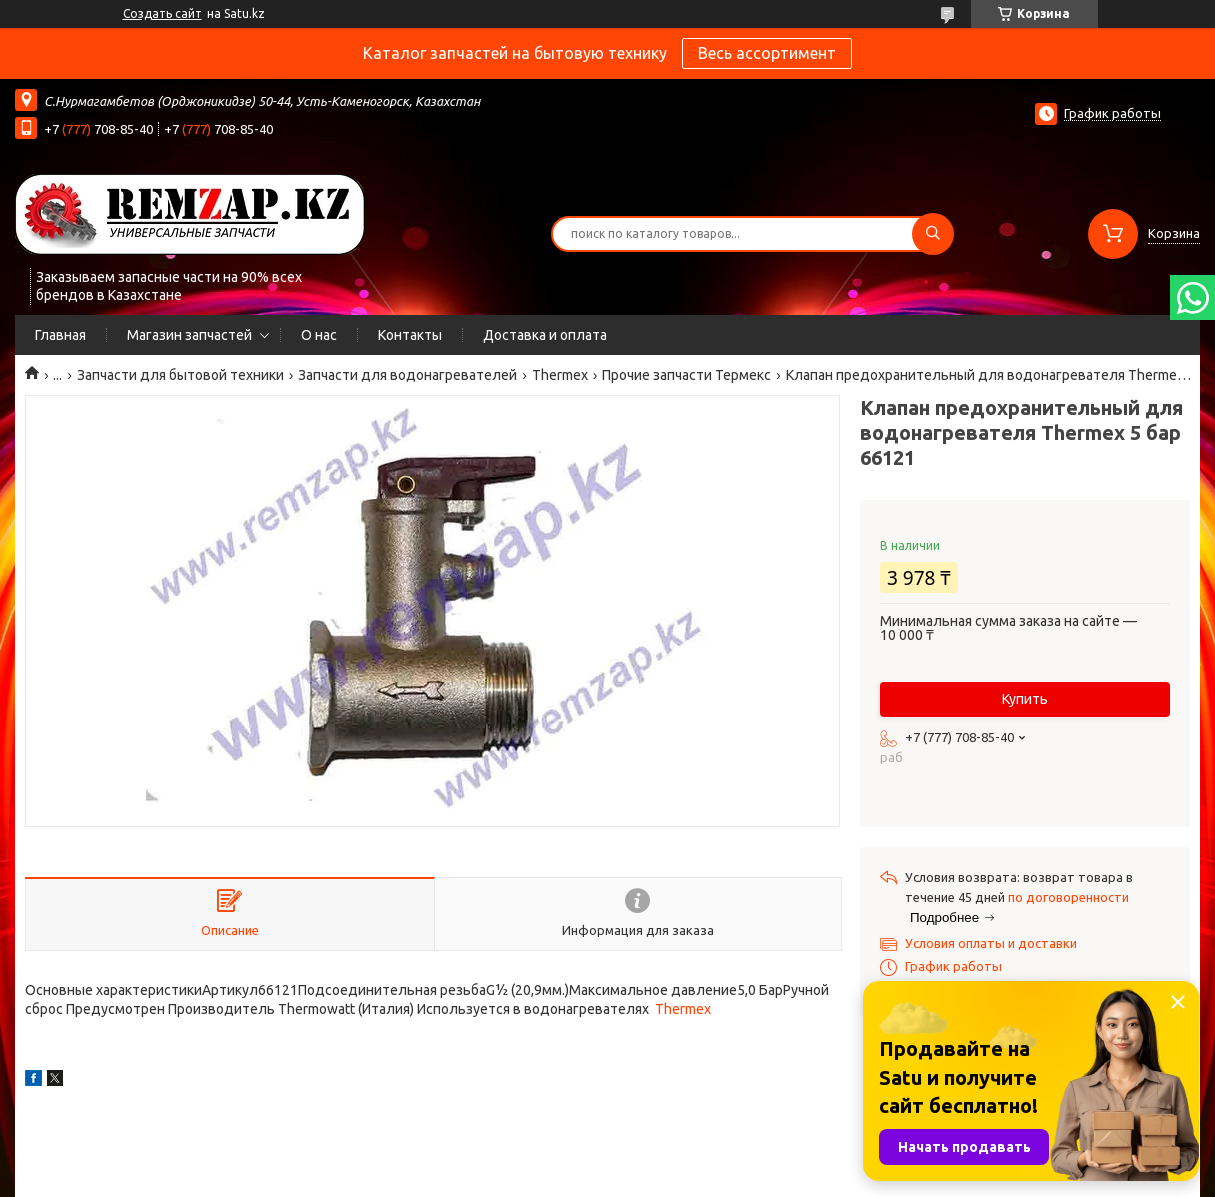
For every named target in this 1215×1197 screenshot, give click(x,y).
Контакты (410, 335)
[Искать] (933, 234)
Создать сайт (162, 13)
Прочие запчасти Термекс (686, 375)
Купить (1025, 699)
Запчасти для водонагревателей (407, 375)
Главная (60, 335)
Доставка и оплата (545, 335)
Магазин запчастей (189, 335)
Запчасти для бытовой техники (180, 375)
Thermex (560, 375)
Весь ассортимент (767, 53)
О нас (319, 335)
